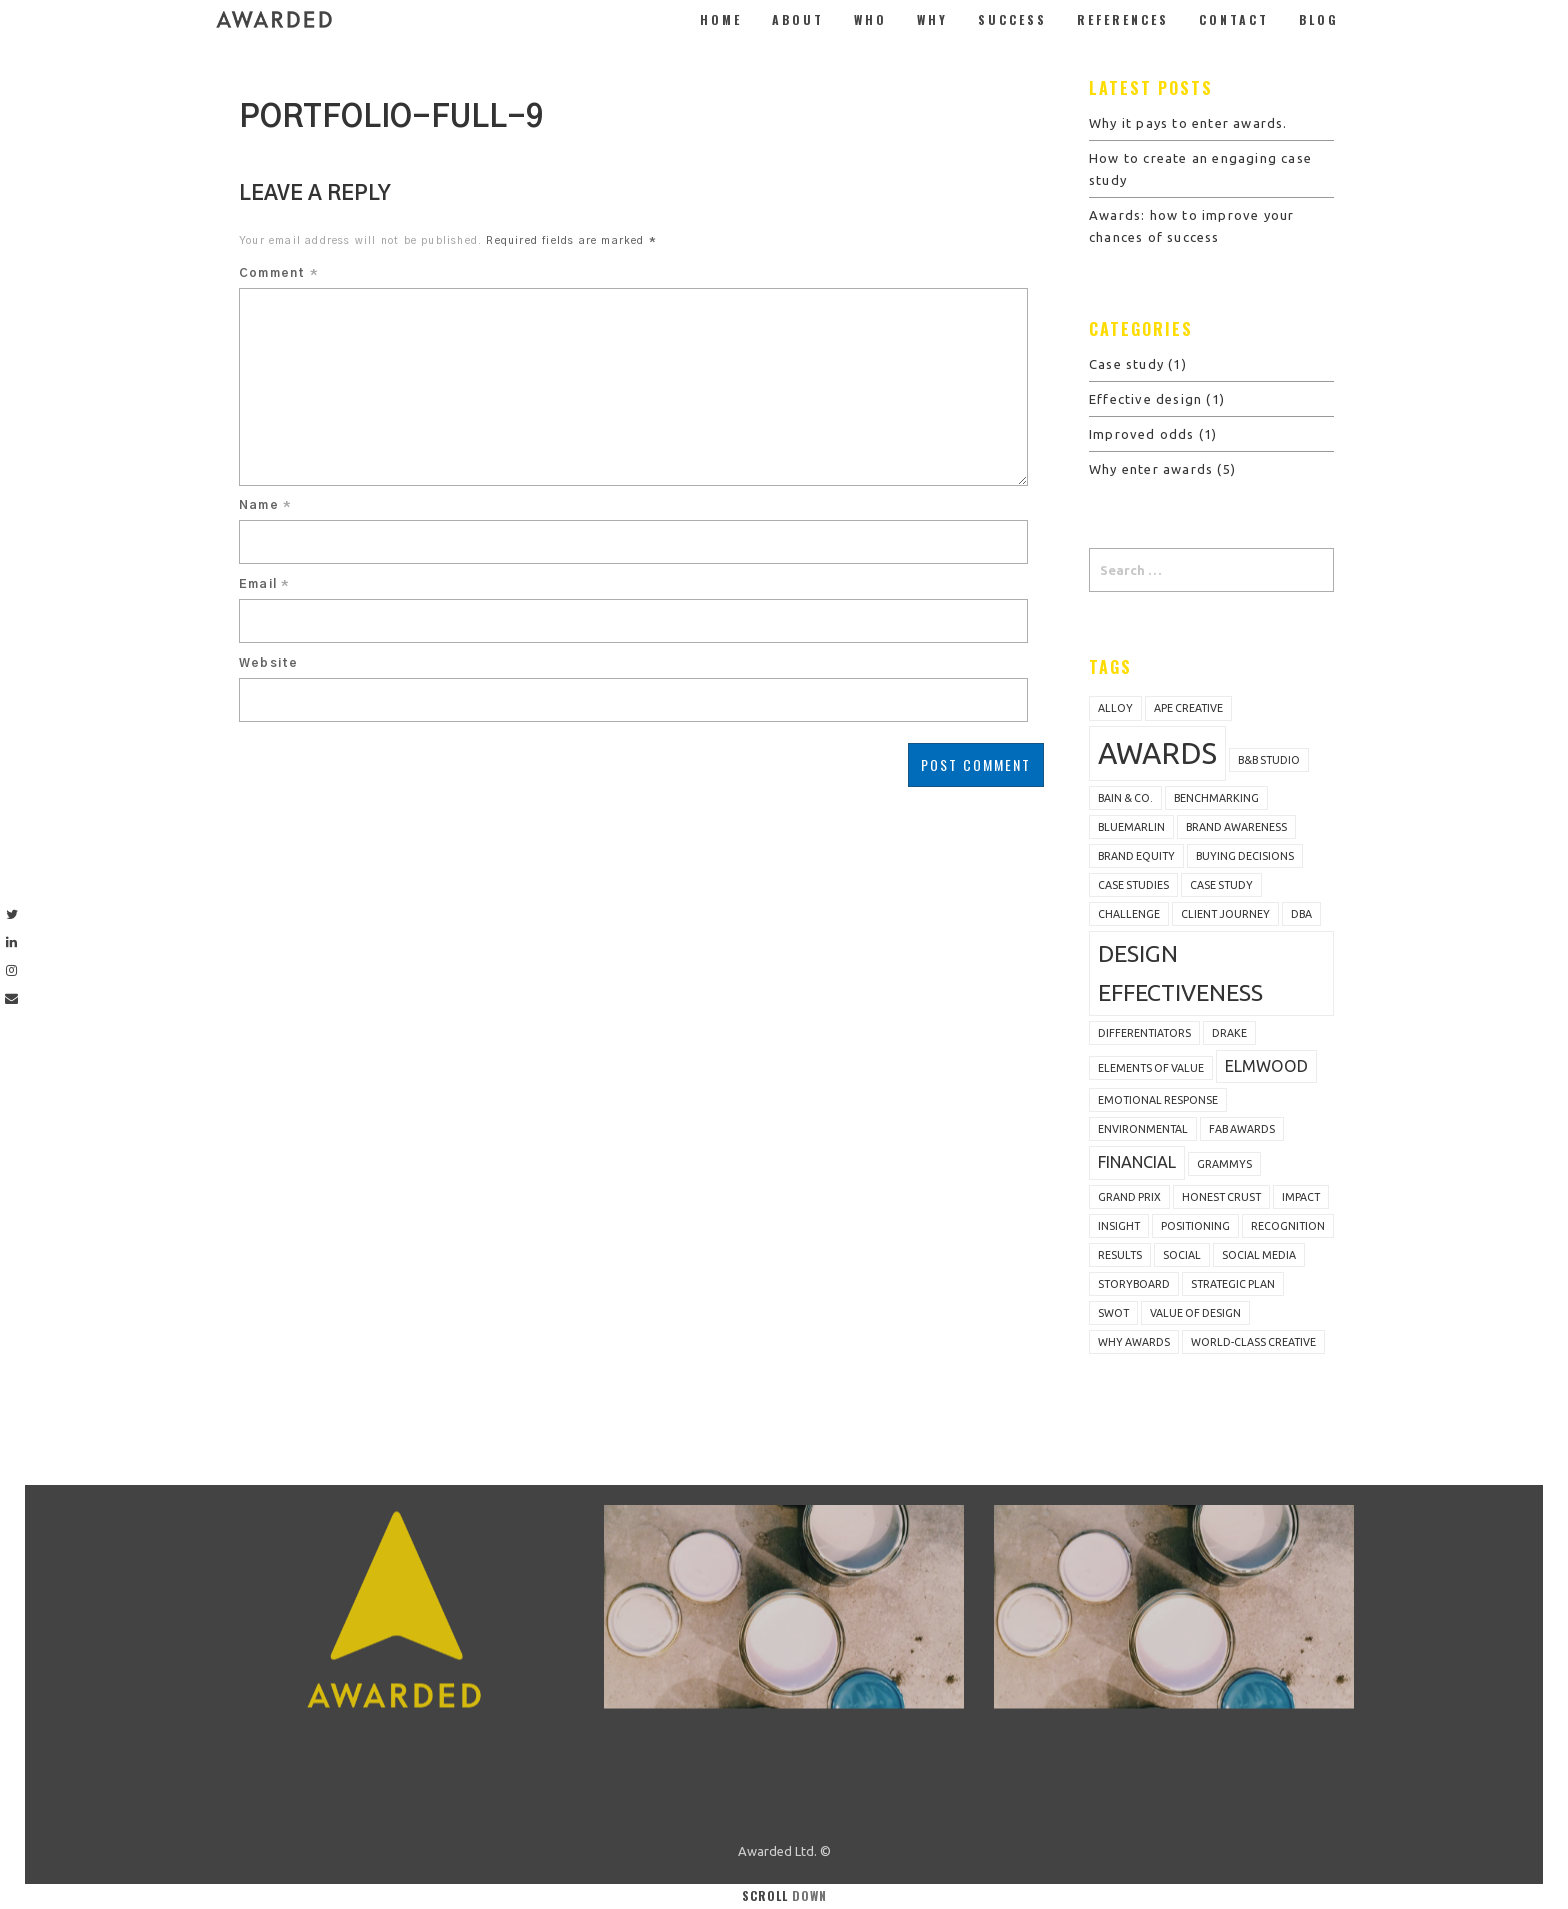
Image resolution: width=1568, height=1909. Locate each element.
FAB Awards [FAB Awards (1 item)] (1242, 1129)
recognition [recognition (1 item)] (1288, 1226)
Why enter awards (1151, 469)
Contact (1234, 19)
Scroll (784, 1895)
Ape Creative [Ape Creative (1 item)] (1188, 708)
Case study (1126, 364)
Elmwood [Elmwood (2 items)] (1266, 1066)
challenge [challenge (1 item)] (1129, 914)
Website (268, 663)
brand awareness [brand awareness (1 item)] (1236, 827)
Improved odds (1142, 434)
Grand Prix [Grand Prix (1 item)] (1129, 1197)
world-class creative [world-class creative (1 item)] (1253, 1342)
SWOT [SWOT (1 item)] (1113, 1313)
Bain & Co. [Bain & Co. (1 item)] (1125, 798)
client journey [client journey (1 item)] (1225, 914)
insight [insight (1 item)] (1119, 1226)
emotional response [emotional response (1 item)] (1158, 1100)
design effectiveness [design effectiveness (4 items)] (1180, 972)
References (1123, 19)
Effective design (1145, 399)
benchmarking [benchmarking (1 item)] (1216, 798)
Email (264, 584)
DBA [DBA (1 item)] (1301, 914)
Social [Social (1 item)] (1182, 1255)
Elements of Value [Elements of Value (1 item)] (1151, 1068)
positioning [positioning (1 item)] (1195, 1226)
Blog (1319, 19)
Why (932, 19)
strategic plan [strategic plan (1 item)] (1233, 1284)
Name (265, 505)
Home (721, 19)
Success (1012, 19)
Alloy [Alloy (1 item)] (1115, 708)
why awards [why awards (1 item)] (1134, 1342)
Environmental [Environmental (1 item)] (1143, 1129)
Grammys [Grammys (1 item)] (1224, 1164)
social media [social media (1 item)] (1259, 1255)
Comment (278, 273)
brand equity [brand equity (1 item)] (1136, 856)
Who (870, 19)
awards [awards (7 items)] (1157, 753)
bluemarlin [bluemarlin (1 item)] (1131, 827)
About (798, 19)
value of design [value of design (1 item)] (1195, 1313)
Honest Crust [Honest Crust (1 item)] (1221, 1197)
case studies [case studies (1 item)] (1133, 885)
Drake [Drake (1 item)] (1229, 1033)
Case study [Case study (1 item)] (1221, 885)
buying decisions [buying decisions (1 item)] (1245, 856)
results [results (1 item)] (1120, 1255)
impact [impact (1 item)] (1301, 1197)
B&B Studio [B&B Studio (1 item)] (1269, 760)
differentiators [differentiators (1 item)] (1144, 1033)
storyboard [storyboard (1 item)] (1134, 1284)
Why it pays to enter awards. (1188, 123)
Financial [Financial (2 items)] (1137, 1162)
